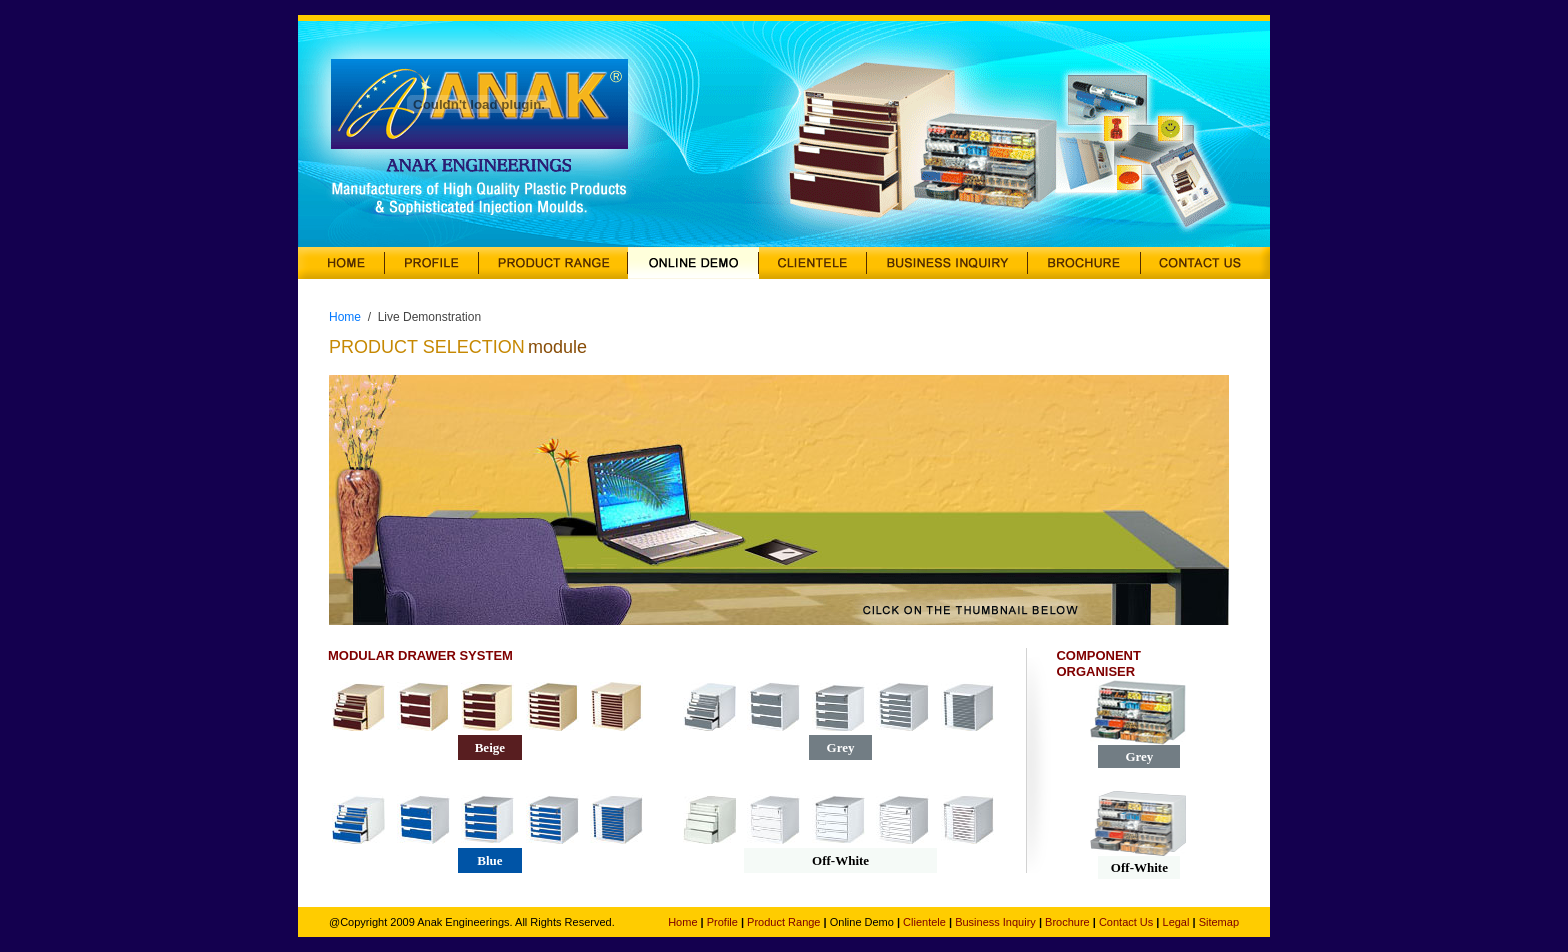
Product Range (783, 922)
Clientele (924, 922)
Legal (1176, 922)
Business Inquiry (995, 922)
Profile (722, 922)
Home (345, 317)
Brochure (1067, 922)
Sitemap (1219, 922)
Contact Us (1126, 922)
